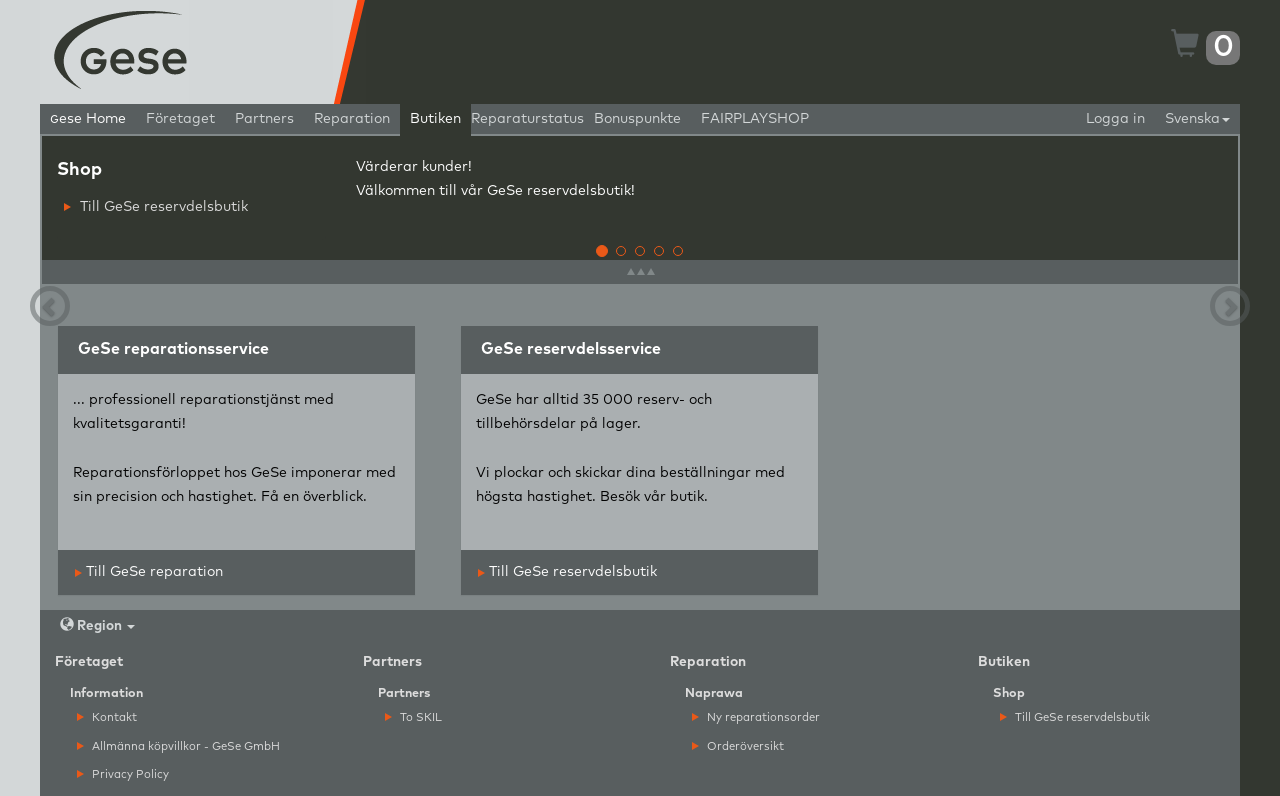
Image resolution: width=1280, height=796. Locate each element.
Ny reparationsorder (756, 717)
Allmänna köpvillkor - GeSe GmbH (178, 746)
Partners (264, 119)
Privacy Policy (123, 774)
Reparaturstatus (527, 119)
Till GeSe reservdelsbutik (156, 207)
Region (97, 625)
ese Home (88, 119)
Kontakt (107, 717)
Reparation (352, 119)
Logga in (1115, 119)
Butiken (435, 119)
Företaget (180, 119)
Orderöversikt (738, 746)
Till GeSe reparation (149, 572)
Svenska (1197, 119)
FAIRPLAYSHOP (755, 119)
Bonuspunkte (637, 119)
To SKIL (413, 717)
